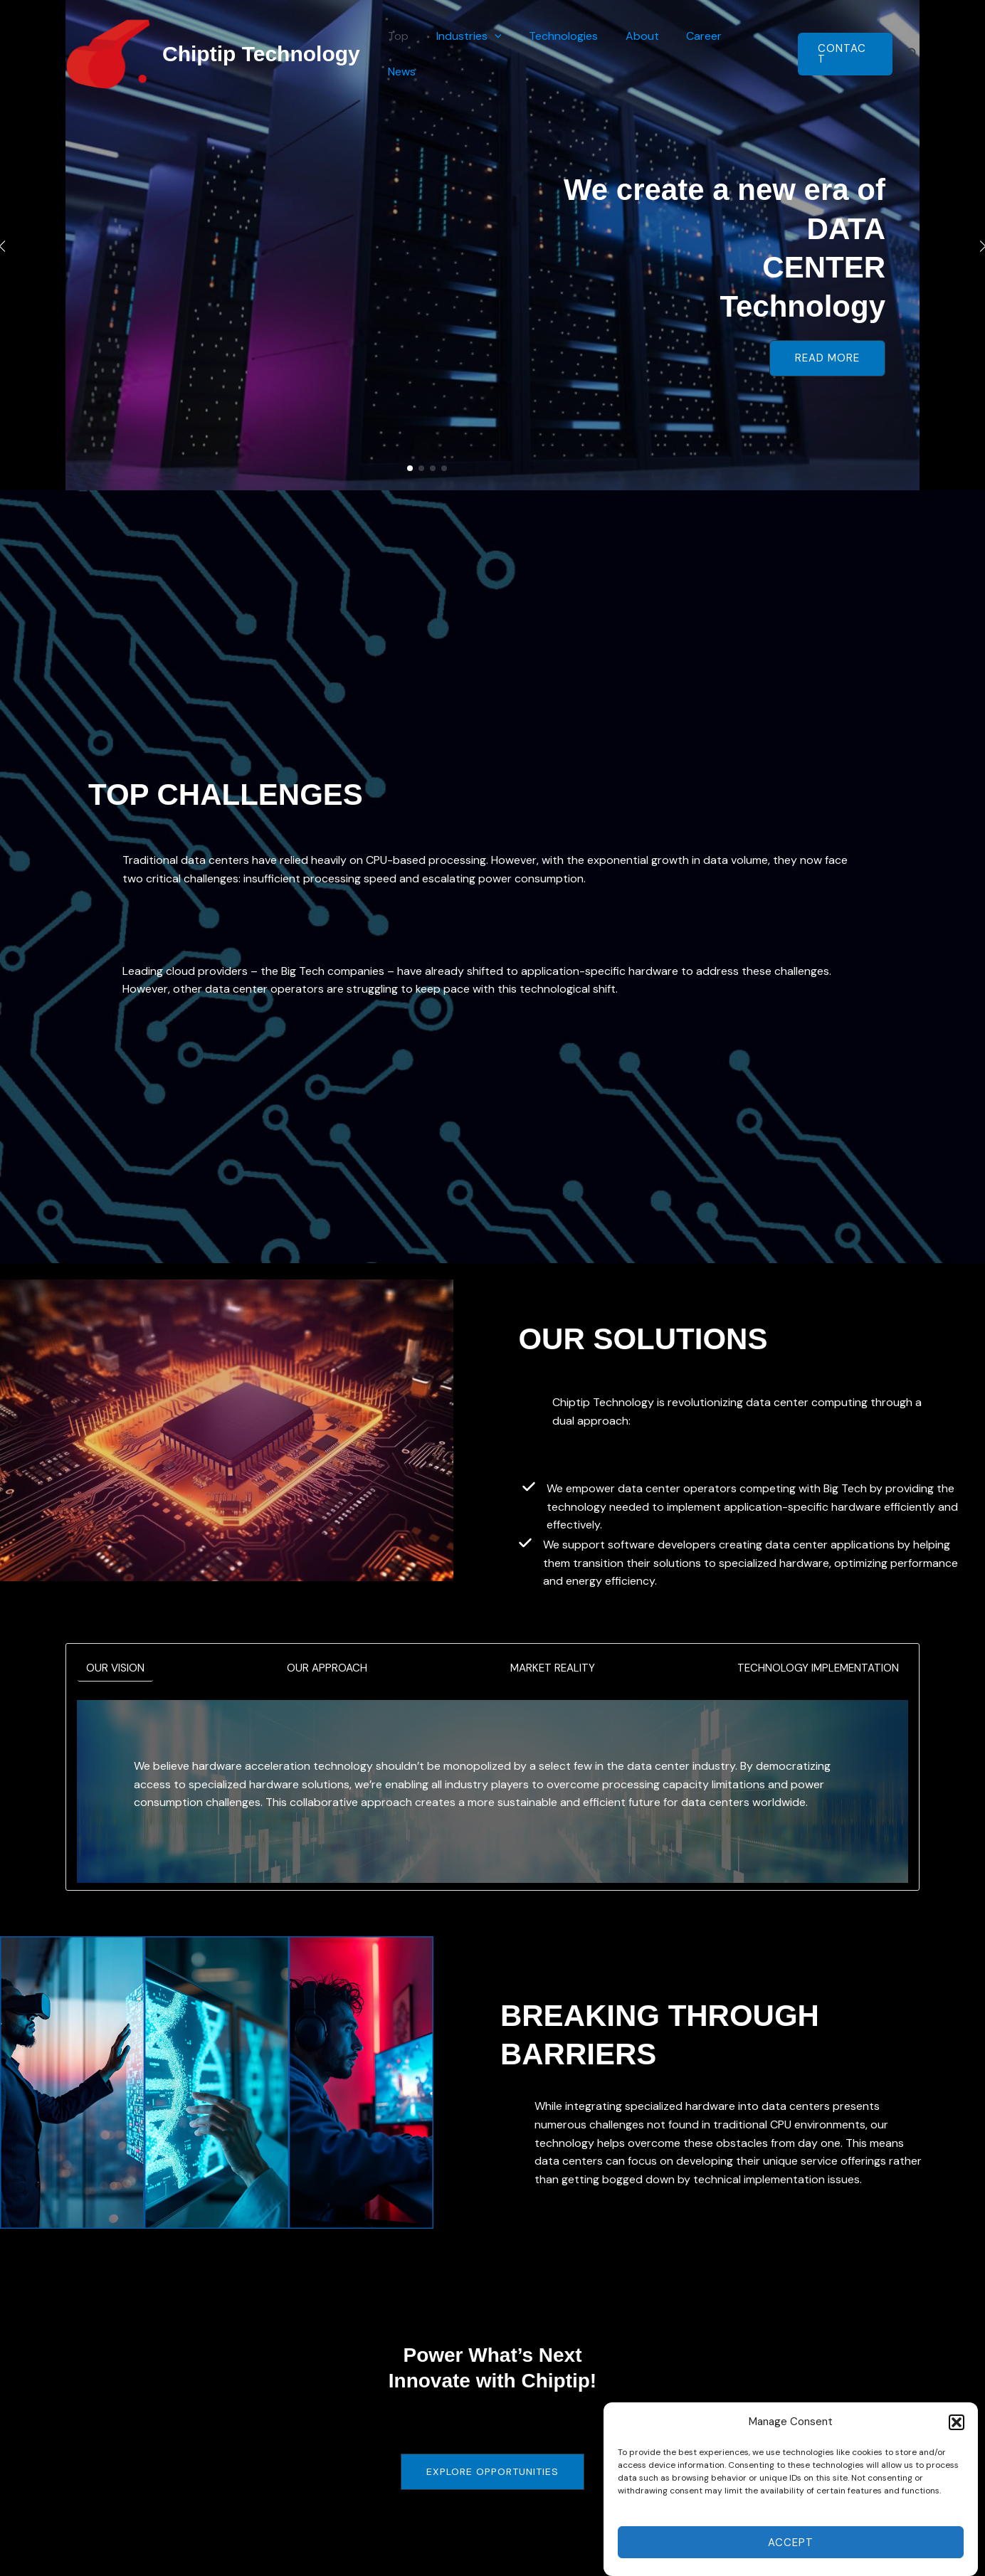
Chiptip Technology (261, 53)
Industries (481, 53)
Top (415, 53)
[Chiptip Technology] (108, 53)
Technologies (571, 53)
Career (702, 53)
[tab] (116, 1668)
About (645, 53)
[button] (956, 2460)
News (757, 53)
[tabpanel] (492, 1792)
